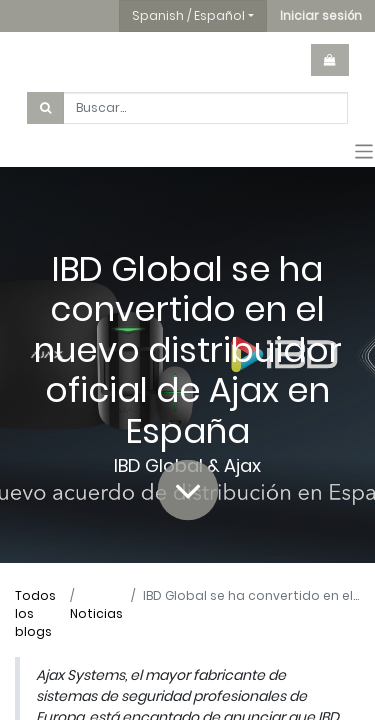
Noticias (96, 613)
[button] (321, 16)
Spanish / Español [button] (188, 15)
